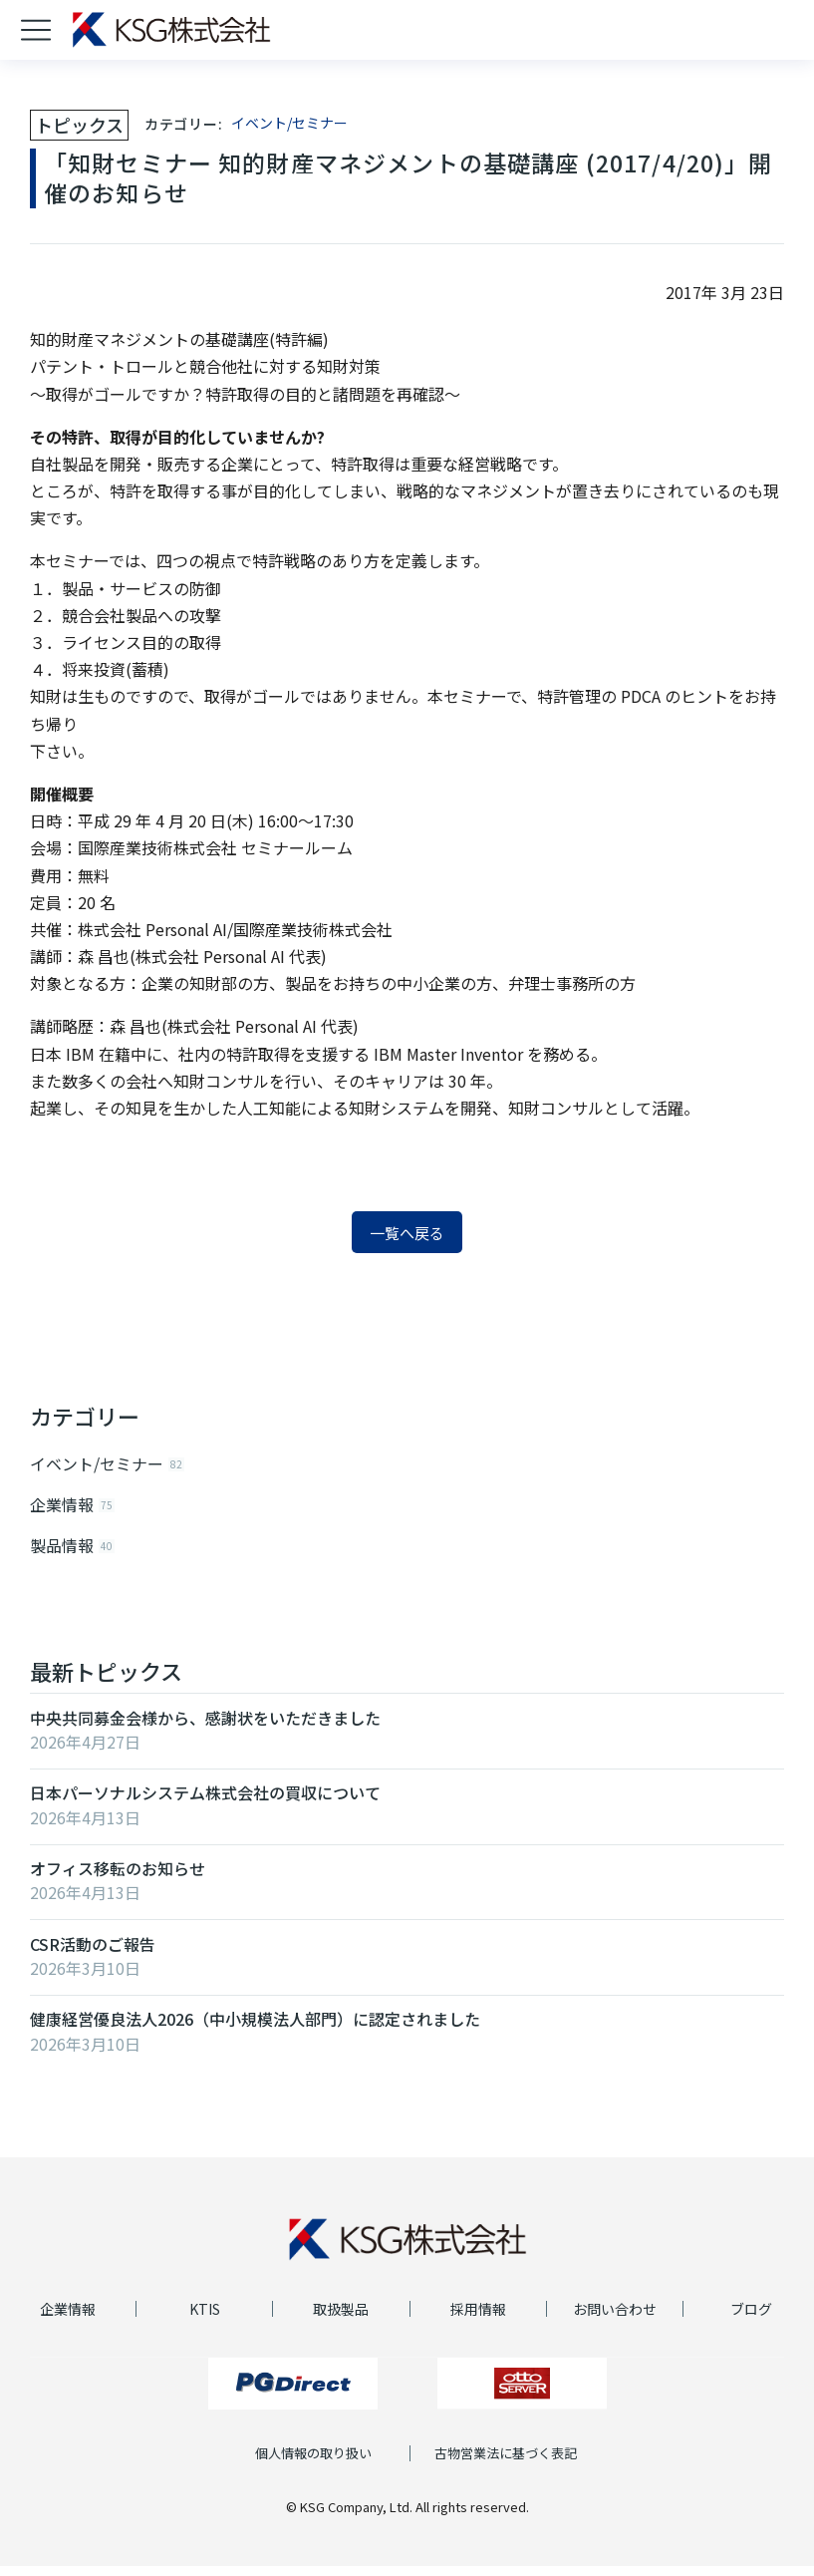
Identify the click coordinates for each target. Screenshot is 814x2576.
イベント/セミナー (289, 123)
